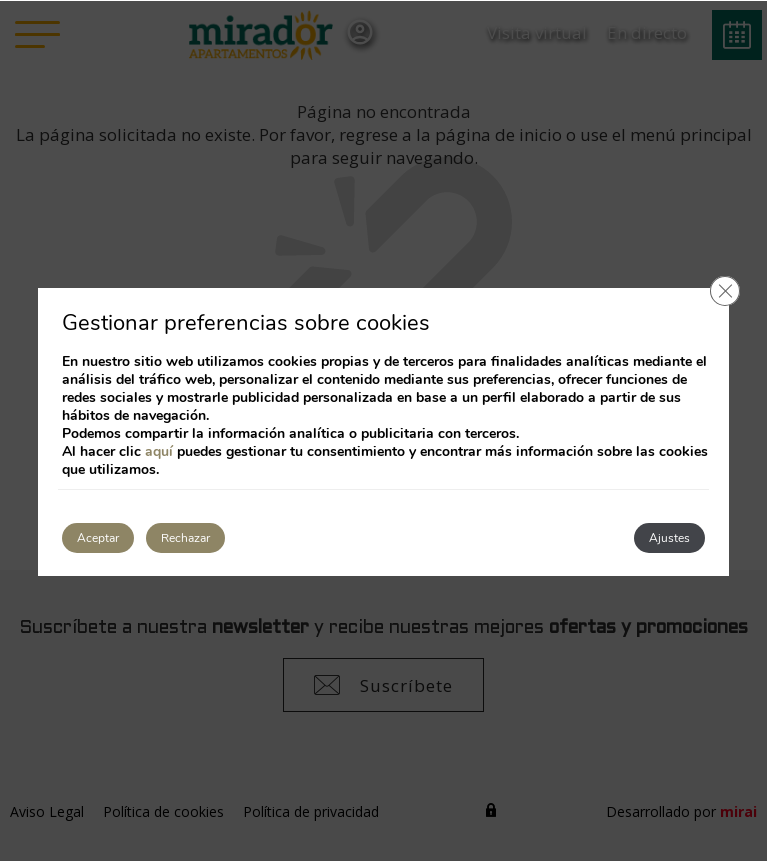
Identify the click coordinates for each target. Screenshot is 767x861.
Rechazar (185, 538)
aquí (159, 451)
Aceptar (98, 538)
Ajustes (669, 538)
